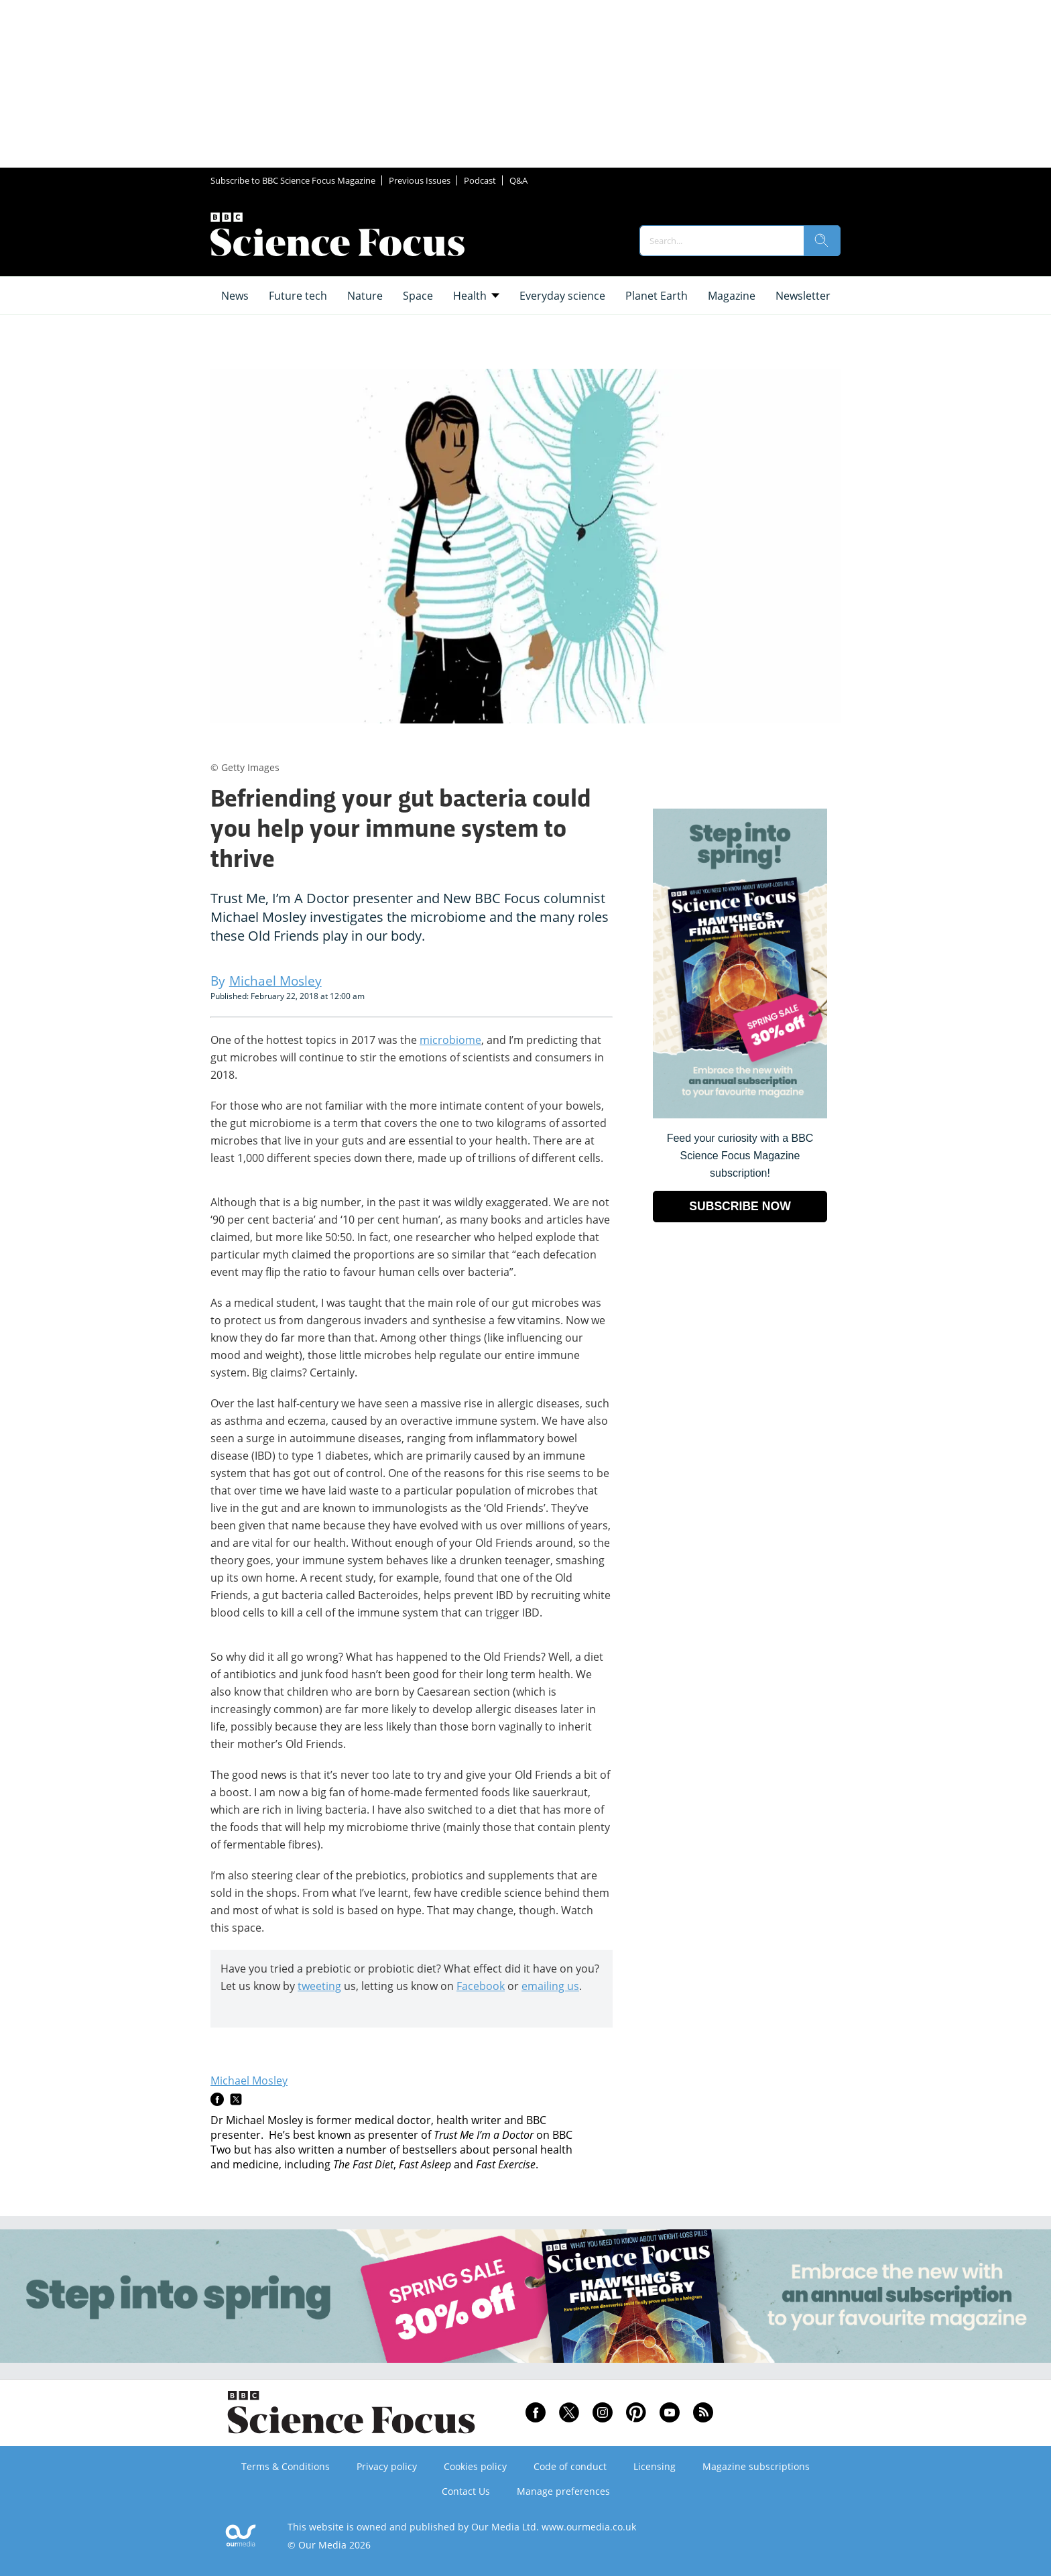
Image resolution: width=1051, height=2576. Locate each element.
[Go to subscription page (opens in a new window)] (740, 1114)
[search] (822, 240)
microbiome (450, 1040)
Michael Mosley (249, 2080)
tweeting (319, 1986)
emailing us (550, 1986)
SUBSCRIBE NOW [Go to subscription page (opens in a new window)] (740, 1206)
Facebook (480, 1986)
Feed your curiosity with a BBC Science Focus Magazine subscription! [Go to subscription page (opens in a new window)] (740, 1155)
